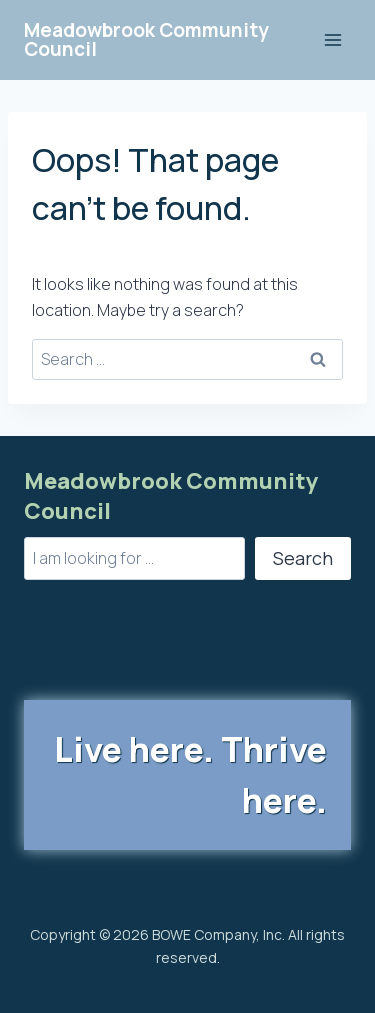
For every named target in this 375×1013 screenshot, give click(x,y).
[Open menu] (332, 39)
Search (303, 558)
